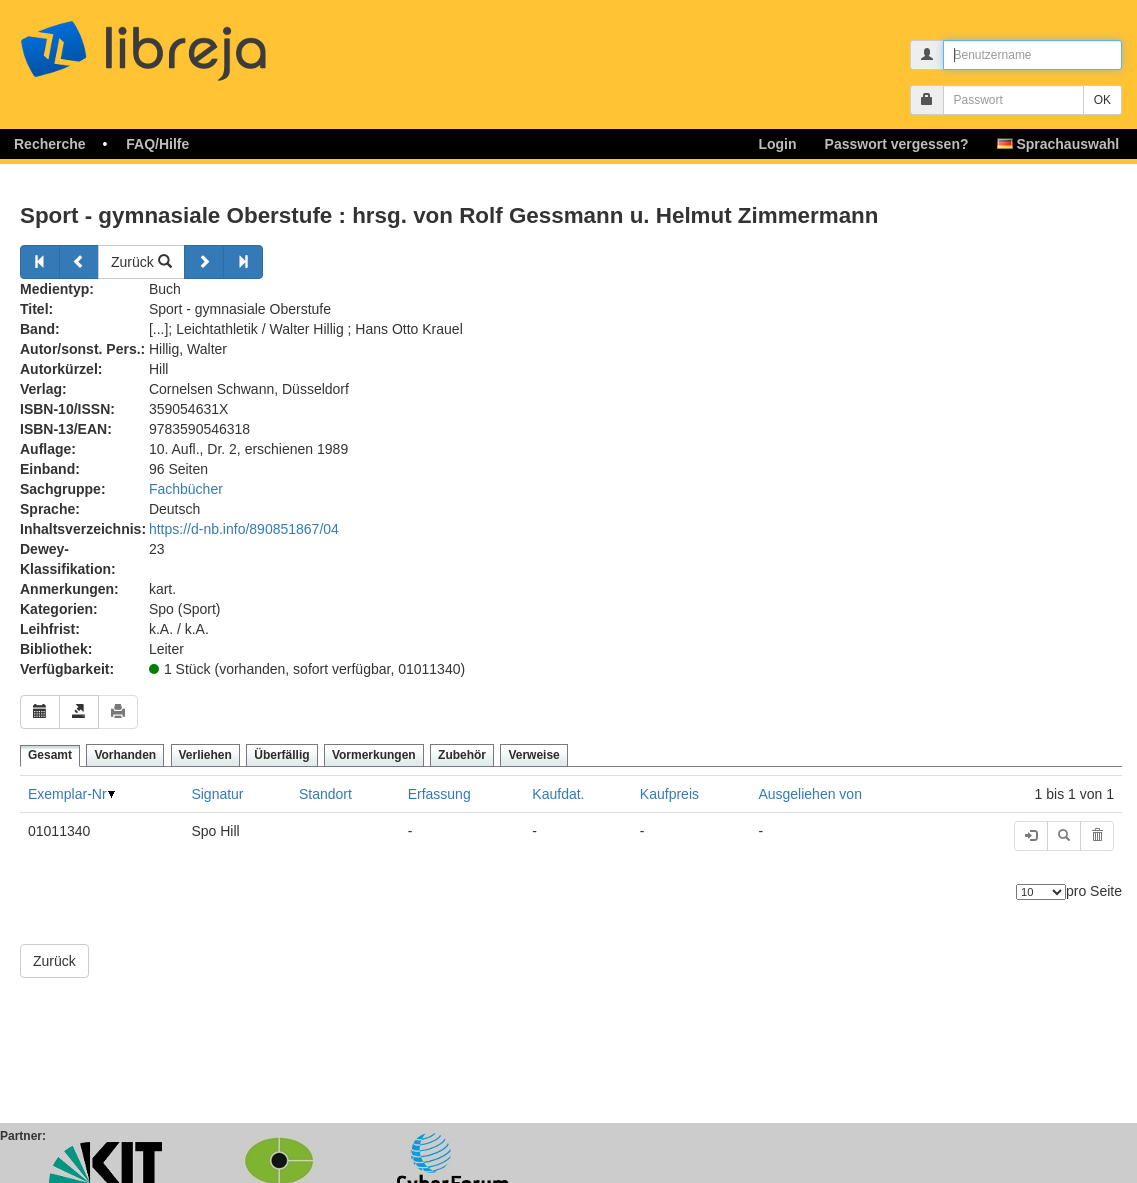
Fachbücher (186, 489)
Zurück (141, 262)
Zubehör (462, 755)
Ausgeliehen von (810, 794)
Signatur (217, 794)
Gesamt (50, 755)
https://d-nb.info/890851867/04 (244, 529)
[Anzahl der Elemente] (1041, 892)
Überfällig (281, 755)
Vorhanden (125, 755)
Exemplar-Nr (67, 794)
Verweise (533, 755)
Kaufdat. (558, 794)
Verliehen (205, 755)
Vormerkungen (374, 755)
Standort (325, 794)
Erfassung (439, 794)
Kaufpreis (669, 794)
